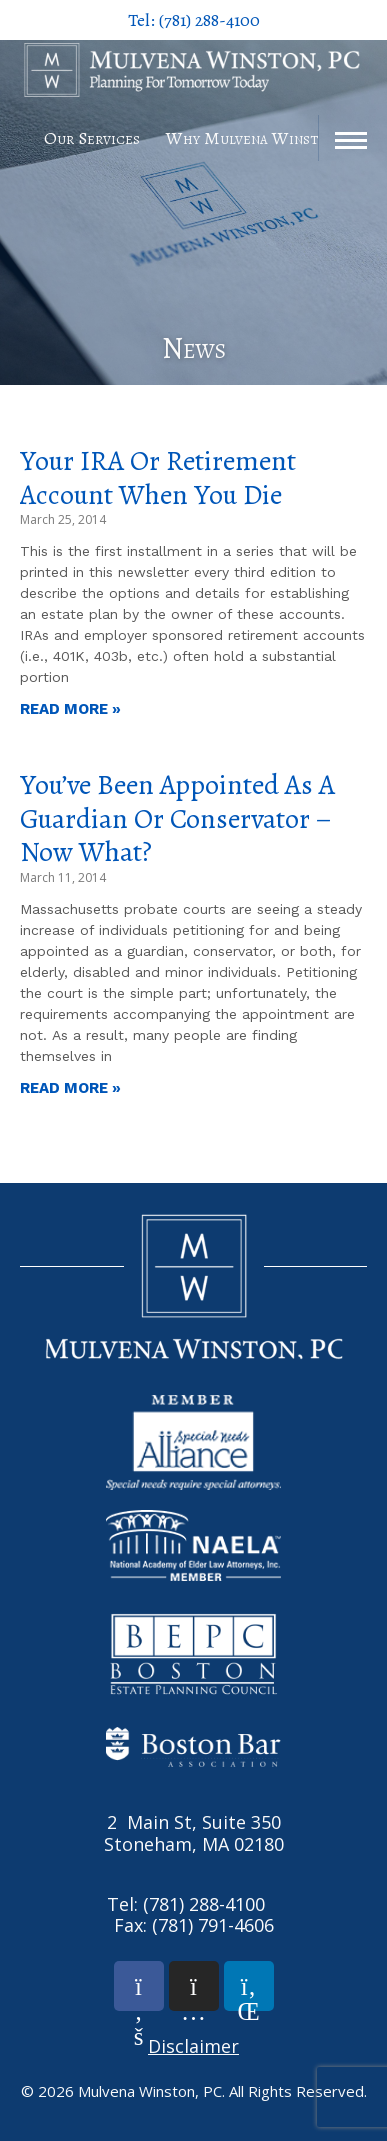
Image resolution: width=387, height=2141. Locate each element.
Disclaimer (193, 2046)
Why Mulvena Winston (251, 138)
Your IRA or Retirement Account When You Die (158, 478)
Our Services (92, 138)
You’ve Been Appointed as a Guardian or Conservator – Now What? (177, 818)
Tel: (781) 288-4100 (194, 20)
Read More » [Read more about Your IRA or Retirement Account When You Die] (70, 709)
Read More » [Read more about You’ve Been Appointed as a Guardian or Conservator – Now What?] (70, 1088)
